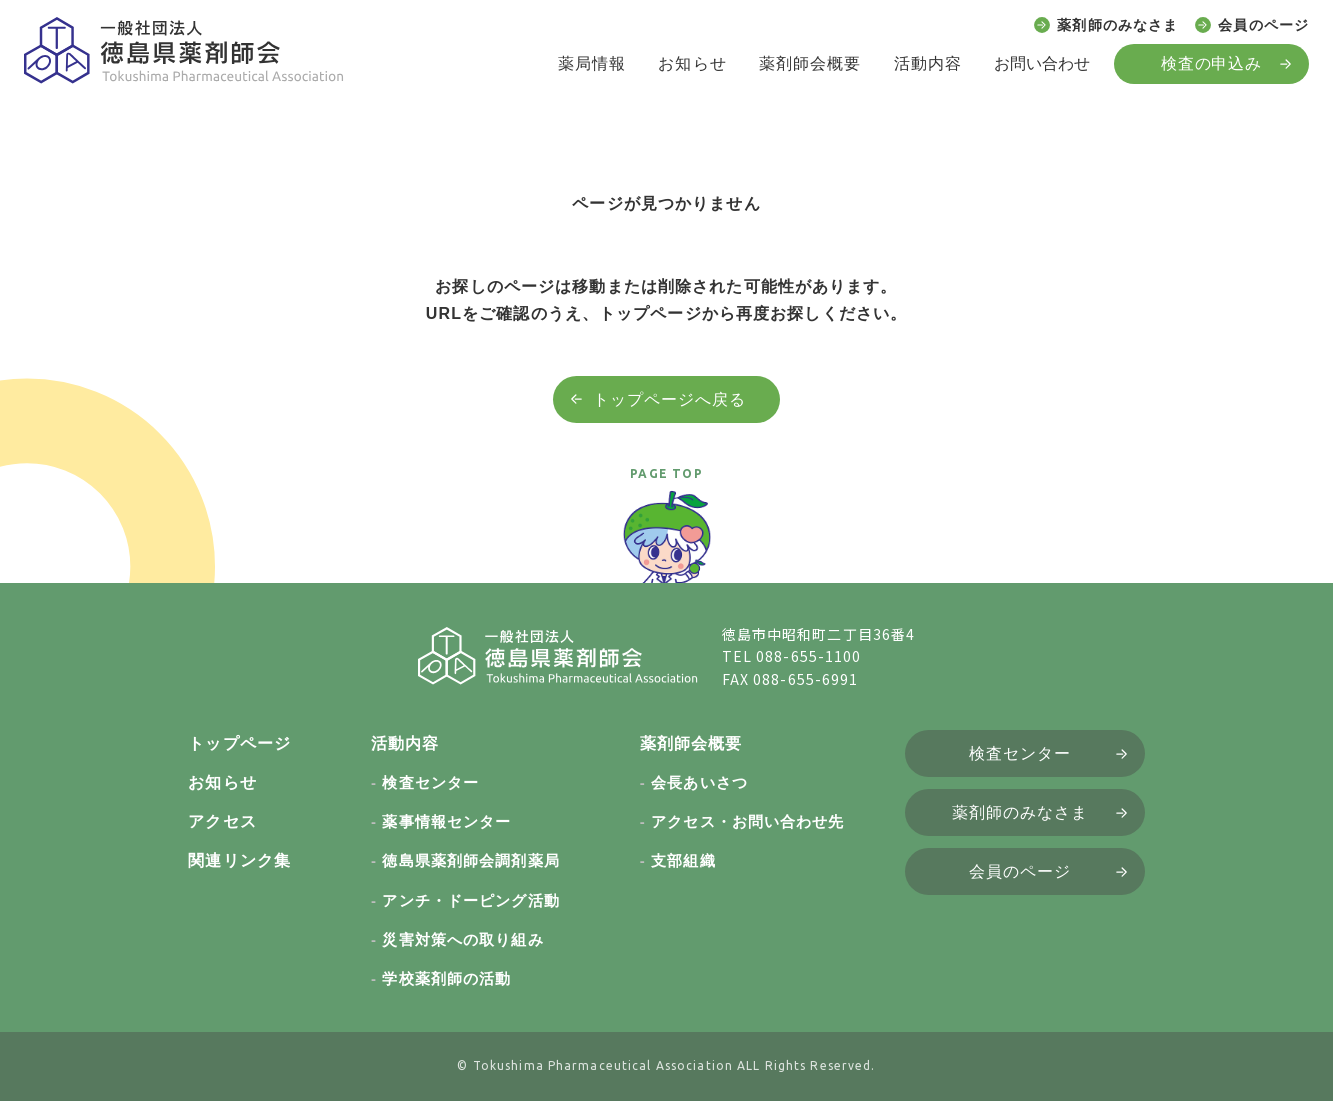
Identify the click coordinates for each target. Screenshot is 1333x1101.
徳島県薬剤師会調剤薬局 (470, 860)
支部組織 (683, 860)
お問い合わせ (1042, 63)
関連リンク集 (239, 860)
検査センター (430, 782)
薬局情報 (592, 63)
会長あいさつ (699, 782)
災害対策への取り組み (462, 939)
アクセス (222, 821)
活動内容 (928, 63)
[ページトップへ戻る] (667, 546)
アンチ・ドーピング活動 (470, 900)
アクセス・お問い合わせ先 (747, 821)
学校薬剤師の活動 (446, 978)
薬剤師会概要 (810, 63)
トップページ (239, 743)
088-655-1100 (808, 656)
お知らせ (692, 63)
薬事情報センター (446, 821)
